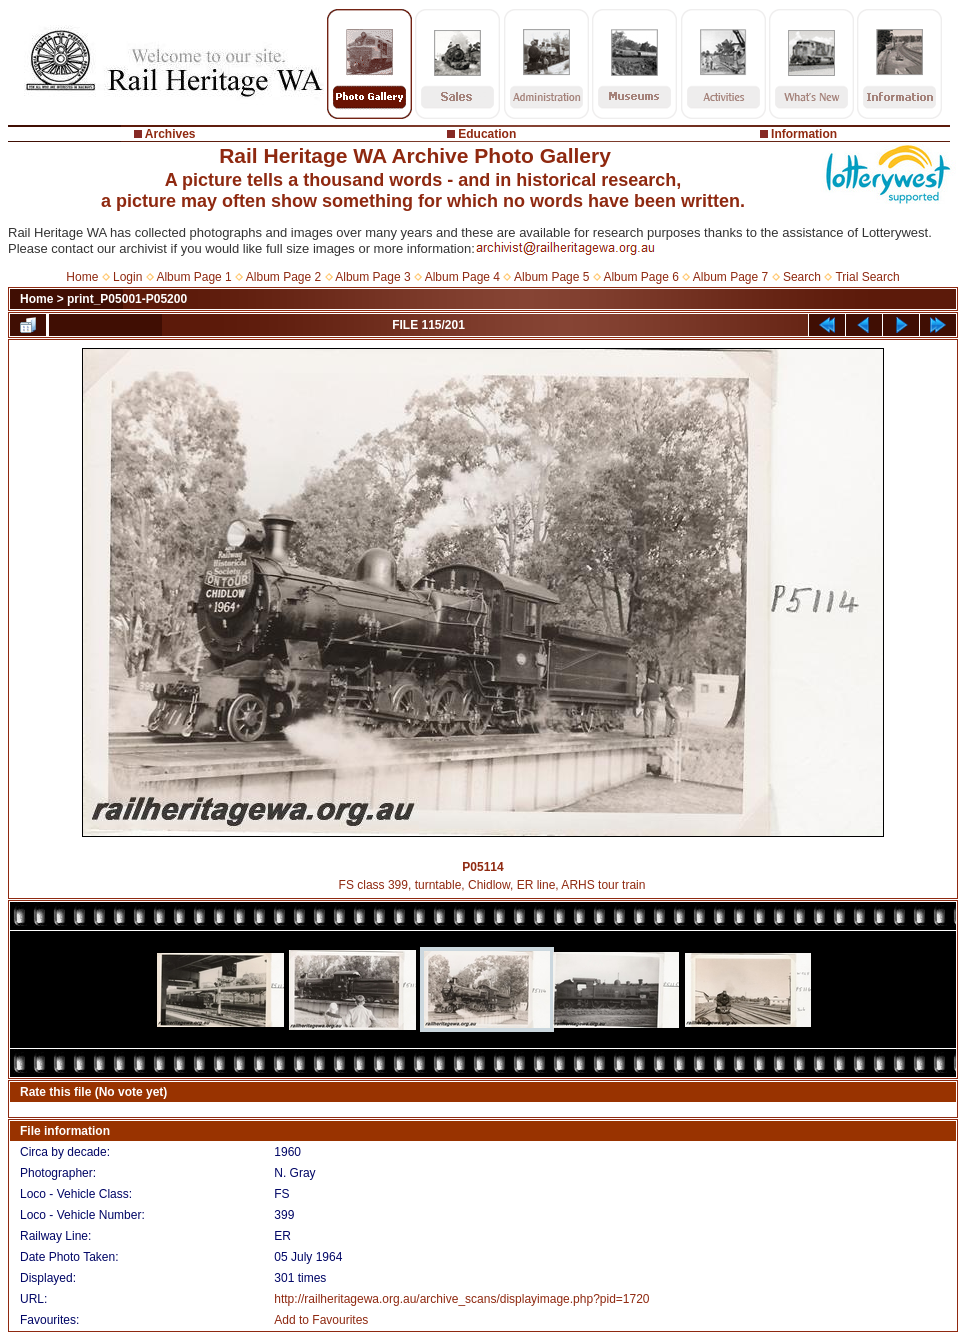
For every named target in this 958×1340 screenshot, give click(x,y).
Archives (170, 134)
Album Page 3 (372, 277)
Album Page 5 (551, 277)
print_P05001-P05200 (127, 299)
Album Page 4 (462, 277)
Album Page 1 (193, 277)
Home (82, 277)
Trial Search (867, 277)
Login (127, 277)
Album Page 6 (640, 277)
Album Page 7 (730, 277)
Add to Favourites (321, 1320)
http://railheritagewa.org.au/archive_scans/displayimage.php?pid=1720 (461, 1299)
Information (804, 134)
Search (802, 277)
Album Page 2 (283, 277)
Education (487, 134)
